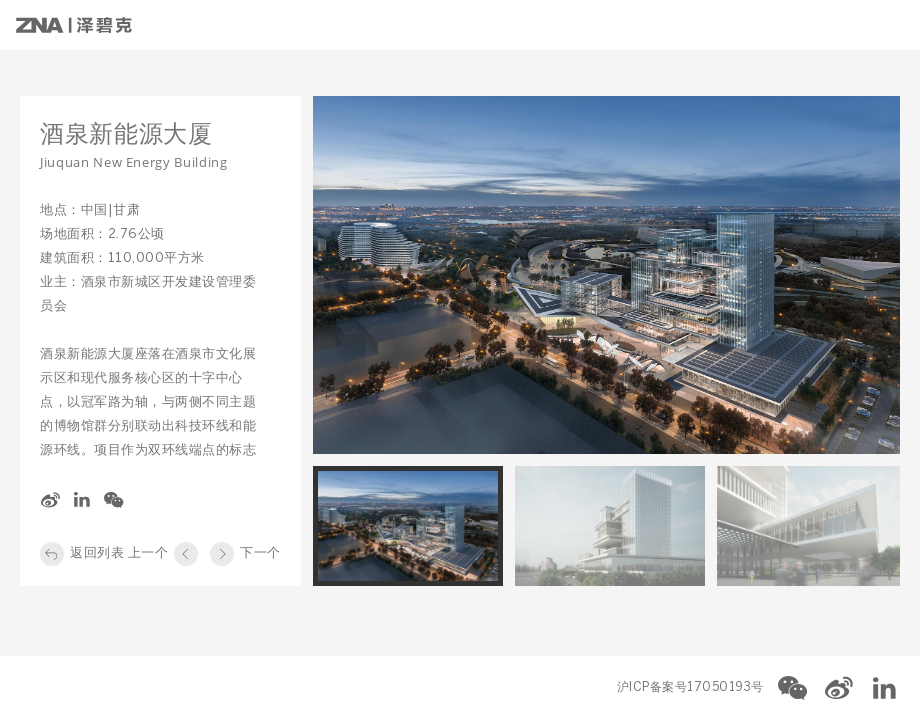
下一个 (260, 553)
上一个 (148, 553)
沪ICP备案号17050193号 (690, 687)
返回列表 (97, 553)
